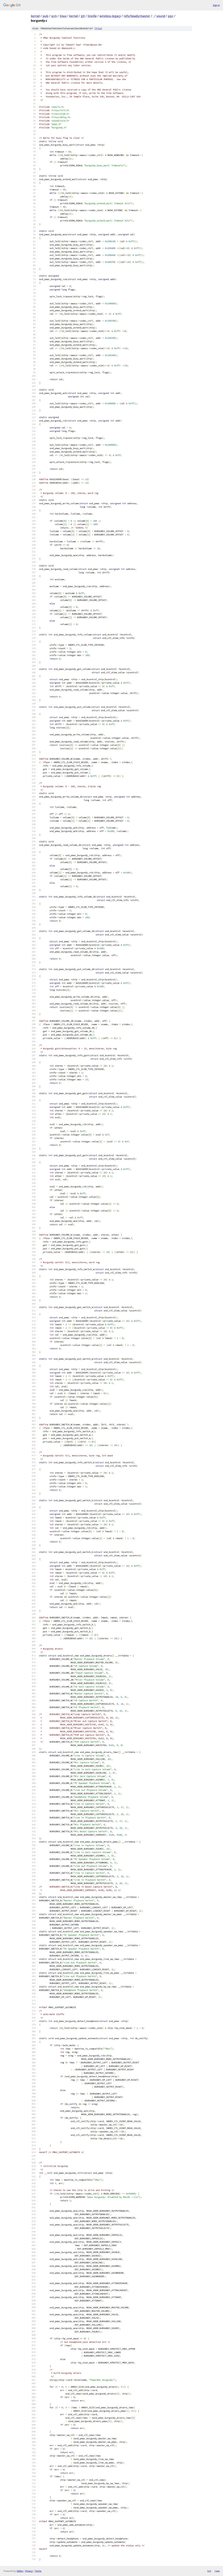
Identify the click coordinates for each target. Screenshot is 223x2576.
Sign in (216, 5)
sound (160, 16)
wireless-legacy (110, 16)
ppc (170, 16)
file (98, 28)
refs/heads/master (137, 16)
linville (92, 16)
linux (63, 16)
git (83, 16)
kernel (35, 16)
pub (45, 16)
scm (54, 16)
